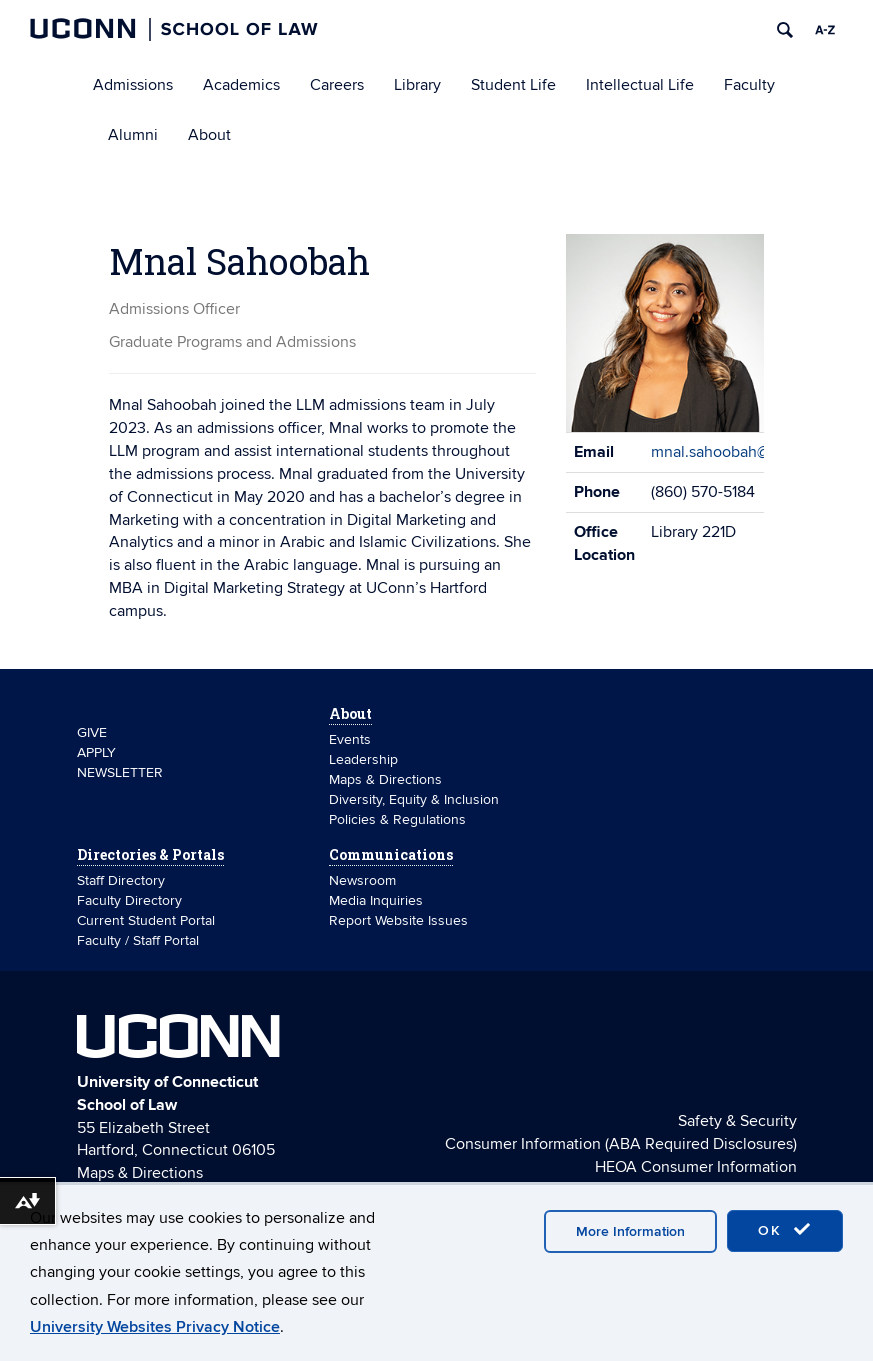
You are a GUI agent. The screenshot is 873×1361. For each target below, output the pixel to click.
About (209, 135)
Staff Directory (121, 880)
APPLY (96, 752)
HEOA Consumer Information (696, 1167)
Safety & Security (737, 1121)
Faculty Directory (129, 900)
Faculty (749, 85)
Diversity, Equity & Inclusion (414, 799)
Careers (337, 85)
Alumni (133, 135)
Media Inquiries (376, 900)
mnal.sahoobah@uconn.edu (748, 452)
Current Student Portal (146, 920)
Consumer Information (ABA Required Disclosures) (621, 1144)
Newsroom (364, 880)
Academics (241, 85)
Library (417, 85)
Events (350, 739)
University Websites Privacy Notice (155, 1327)
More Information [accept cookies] (630, 1231)
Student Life (513, 85)
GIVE (92, 732)
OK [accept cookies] (785, 1230)
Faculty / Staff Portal (138, 940)
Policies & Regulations (397, 819)
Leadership (363, 759)
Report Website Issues (398, 920)
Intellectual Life (640, 85)
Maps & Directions (385, 779)
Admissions (133, 85)
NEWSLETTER (120, 772)
